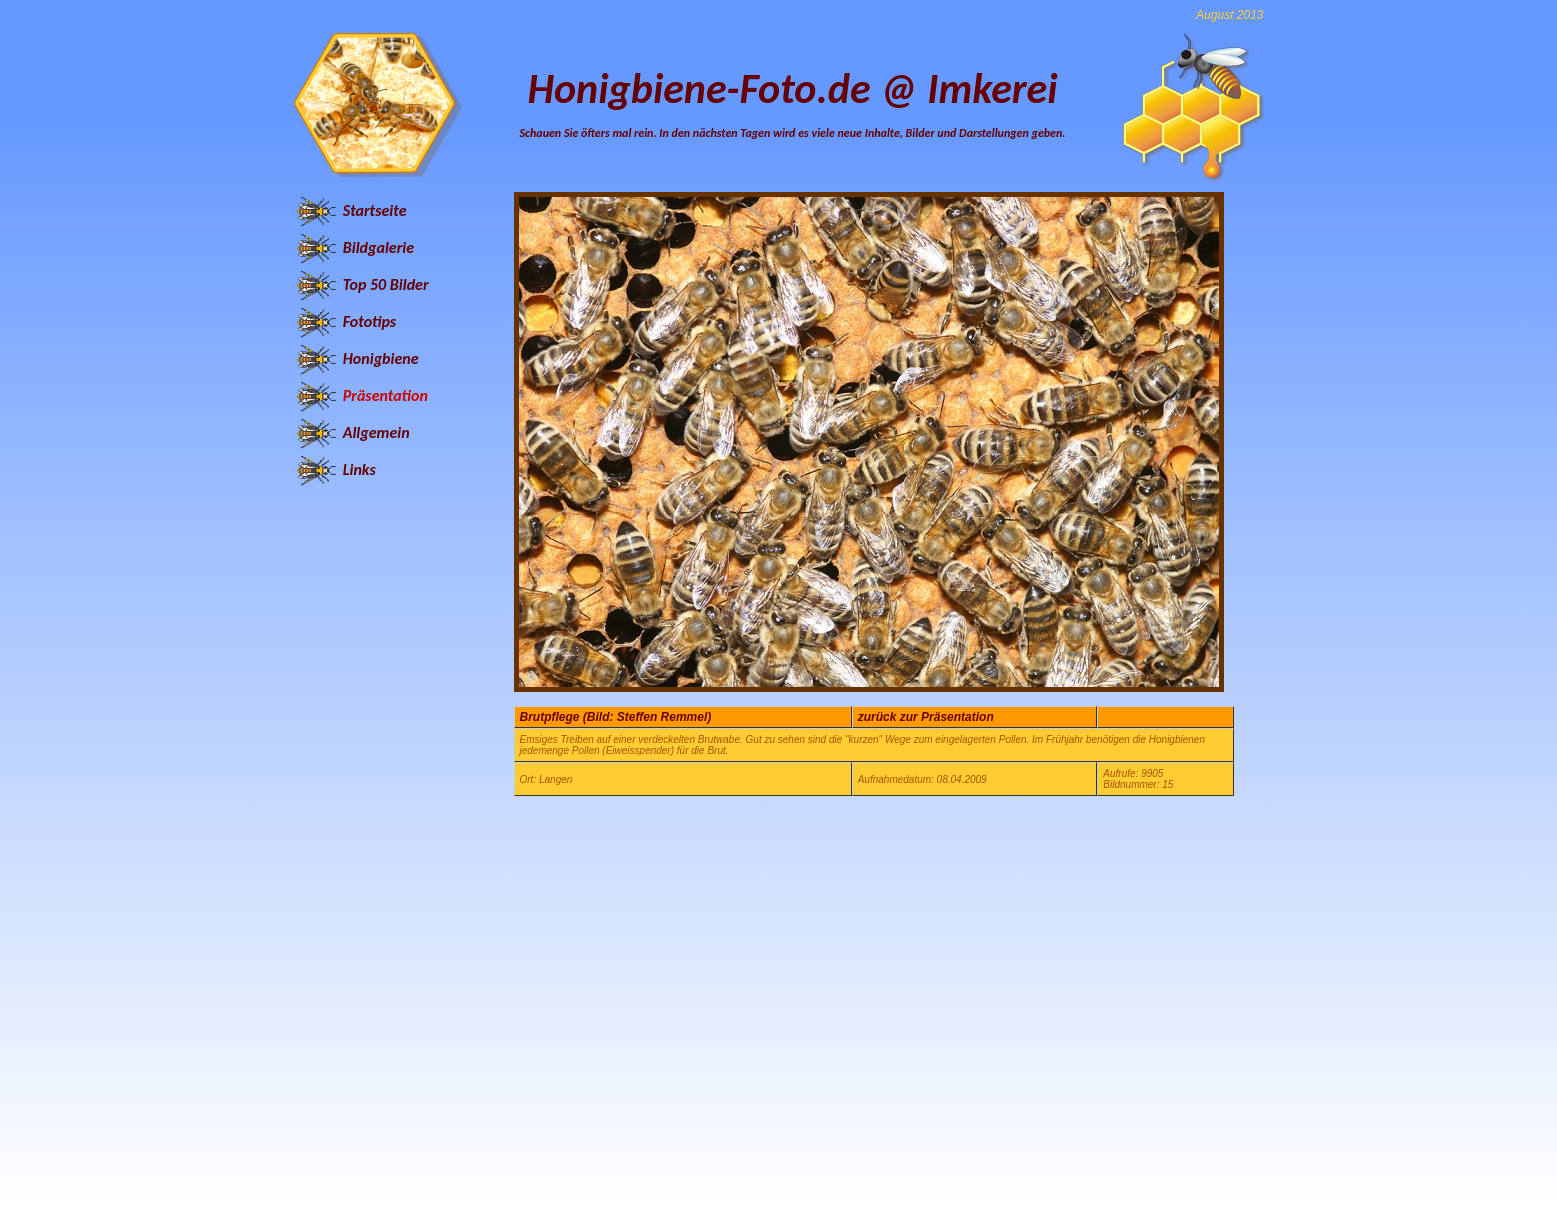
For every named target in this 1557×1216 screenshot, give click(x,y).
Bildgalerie (378, 247)
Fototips (369, 321)
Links (359, 469)
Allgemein (376, 432)
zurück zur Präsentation (926, 717)
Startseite (375, 210)
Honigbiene (381, 358)
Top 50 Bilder (386, 284)
